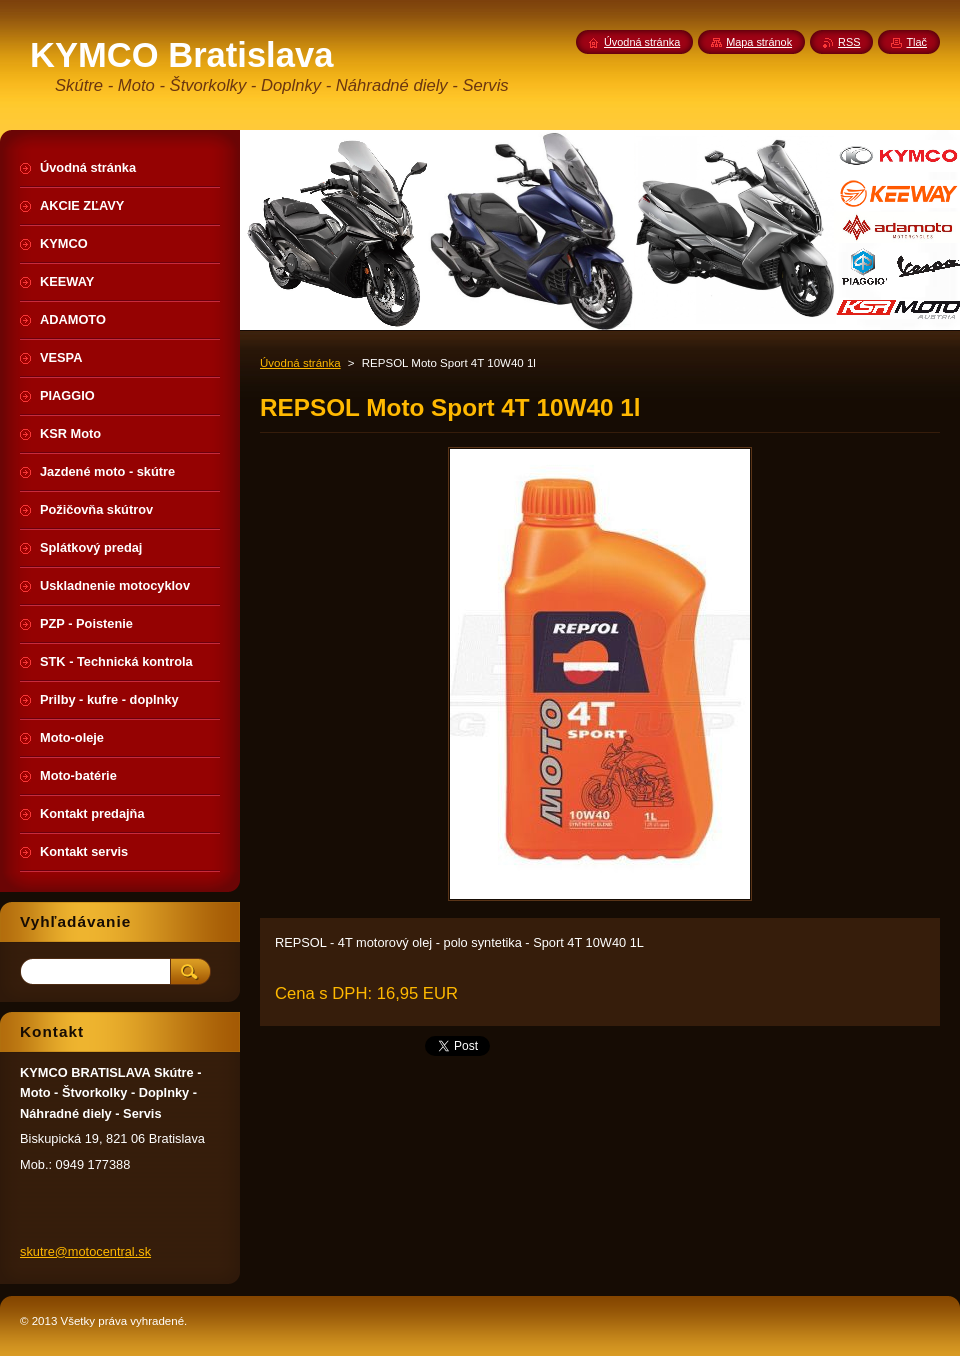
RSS (849, 42)
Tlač (916, 42)
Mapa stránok (759, 42)
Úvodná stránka (300, 363)
